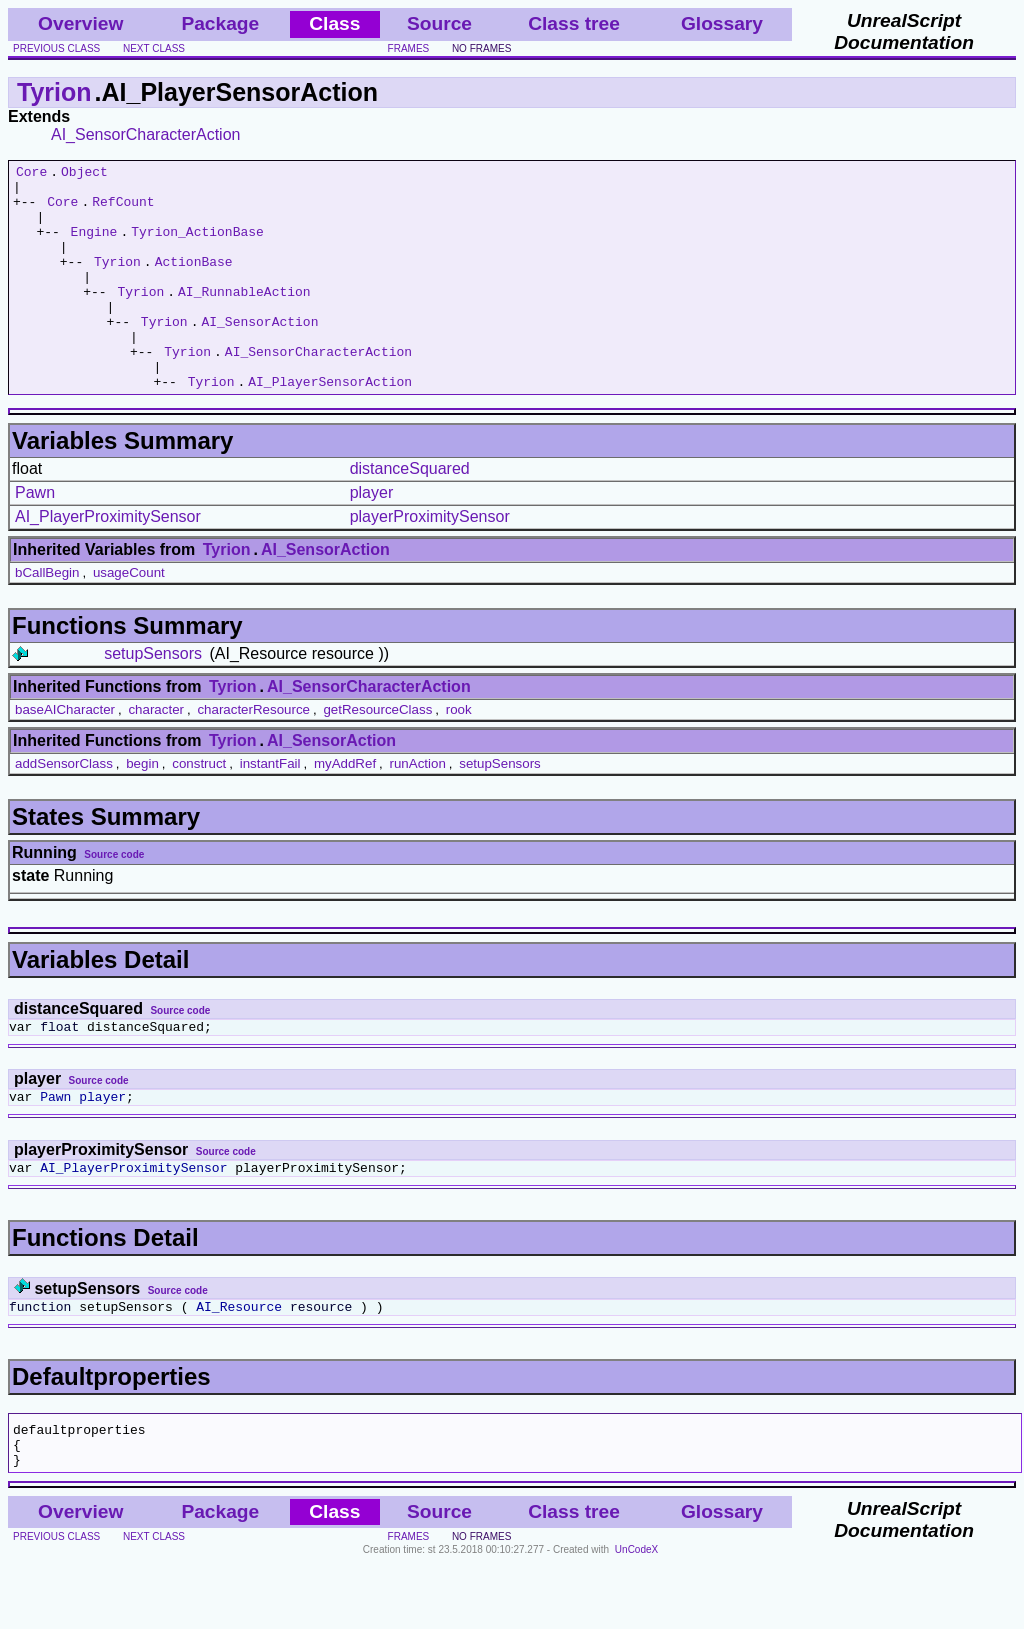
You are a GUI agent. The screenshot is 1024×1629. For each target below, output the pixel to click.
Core (31, 174)
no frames (481, 48)
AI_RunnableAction (244, 318)
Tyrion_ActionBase (197, 246)
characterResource (253, 754)
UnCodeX (636, 1615)
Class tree (574, 23)
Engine (94, 246)
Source (439, 23)
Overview (80, 23)
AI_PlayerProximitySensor (108, 561)
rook (459, 754)
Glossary (722, 23)
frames (409, 48)
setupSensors (153, 698)
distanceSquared (410, 513)
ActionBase (194, 282)
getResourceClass (377, 754)
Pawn (35, 537)
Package (220, 23)
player (372, 537)
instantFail (270, 808)
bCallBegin (47, 617)
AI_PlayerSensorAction (330, 426)
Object (84, 174)
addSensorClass (64, 808)
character (156, 754)
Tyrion (54, 92)
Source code (114, 899)
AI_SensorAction (259, 354)
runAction (418, 808)
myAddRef (345, 808)
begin (142, 808)
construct (199, 808)
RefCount (123, 210)
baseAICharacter (65, 754)
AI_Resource (239, 1363)
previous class (56, 48)
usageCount (129, 617)
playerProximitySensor (430, 561)
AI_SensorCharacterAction (145, 134)
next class (154, 48)
